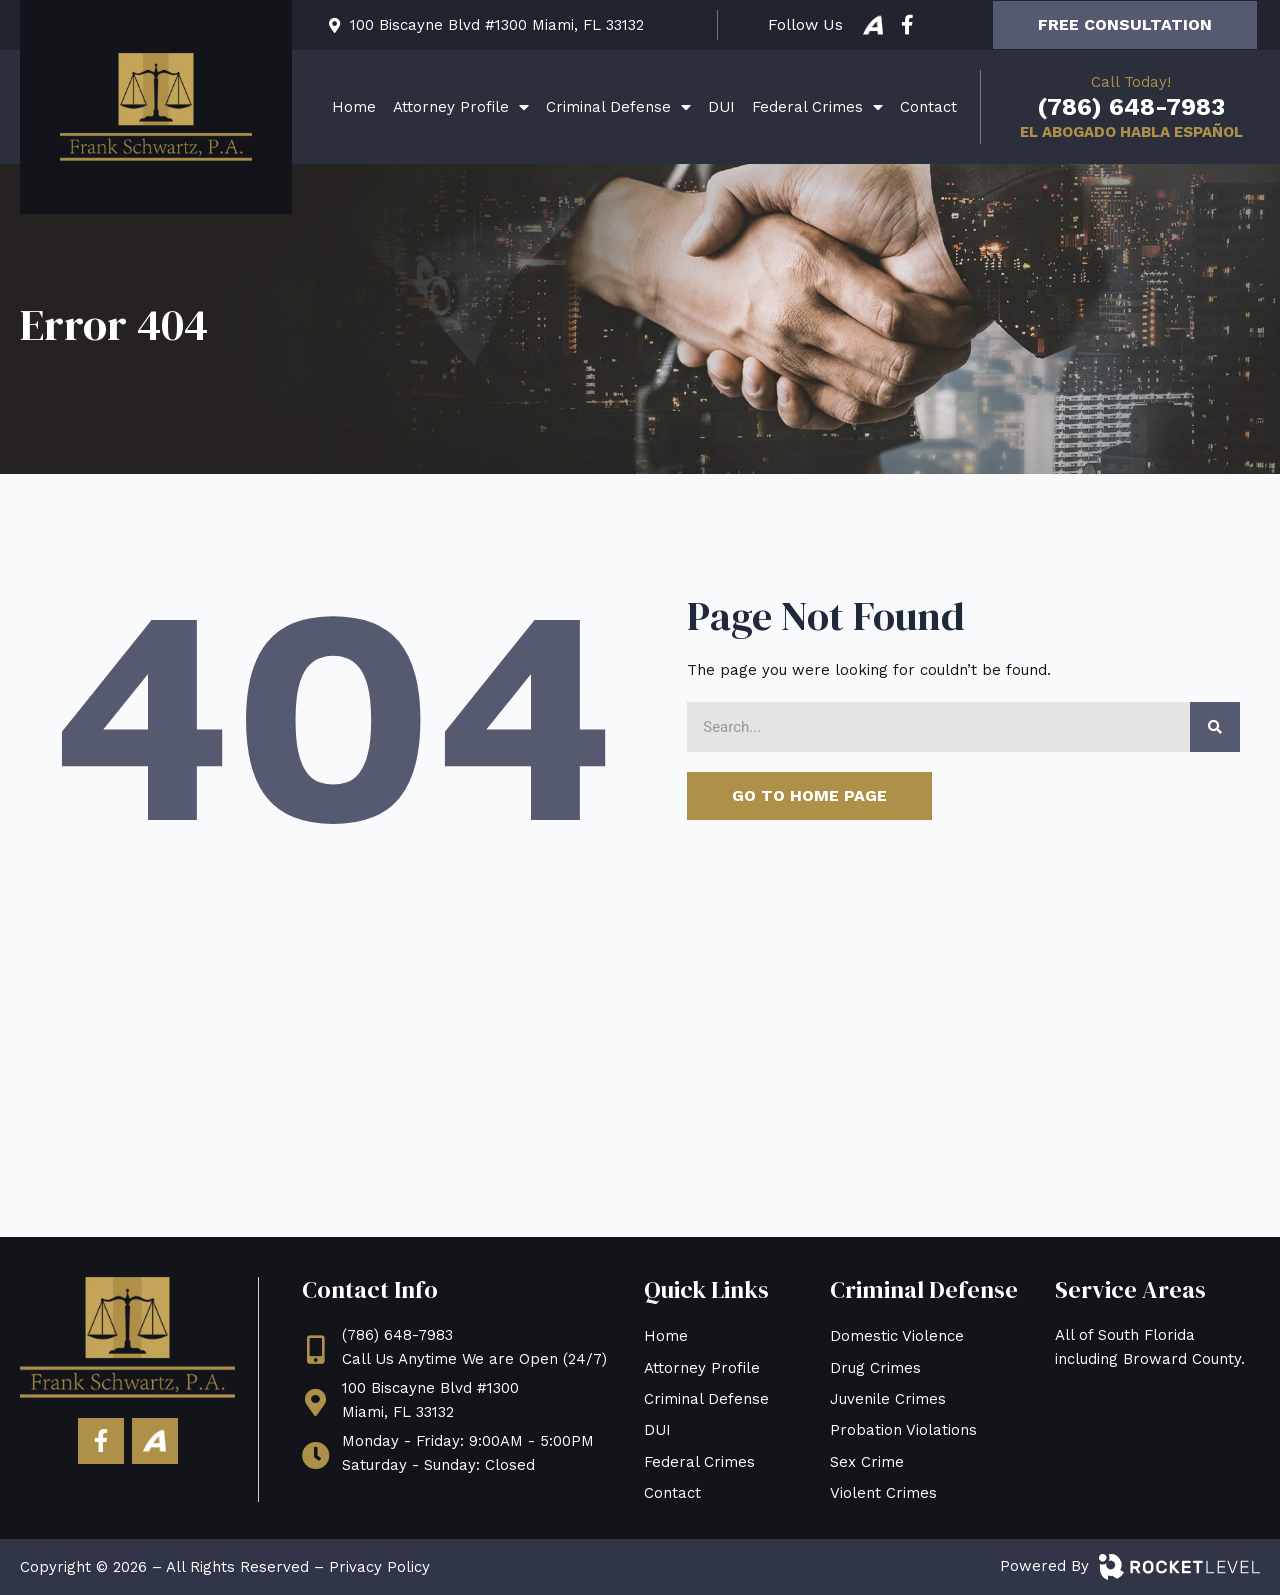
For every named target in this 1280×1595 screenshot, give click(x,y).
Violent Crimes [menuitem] (883, 1493)
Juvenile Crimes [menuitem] (888, 1399)
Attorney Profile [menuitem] (461, 107)
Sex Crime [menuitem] (867, 1462)
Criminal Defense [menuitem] (618, 107)
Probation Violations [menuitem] (903, 1430)
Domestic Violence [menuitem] (897, 1336)
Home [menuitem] (354, 107)
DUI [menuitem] (721, 107)
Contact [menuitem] (928, 107)
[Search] (1215, 727)
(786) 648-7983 (1131, 107)
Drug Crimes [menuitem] (875, 1368)
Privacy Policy (379, 1567)
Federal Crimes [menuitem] (817, 107)
